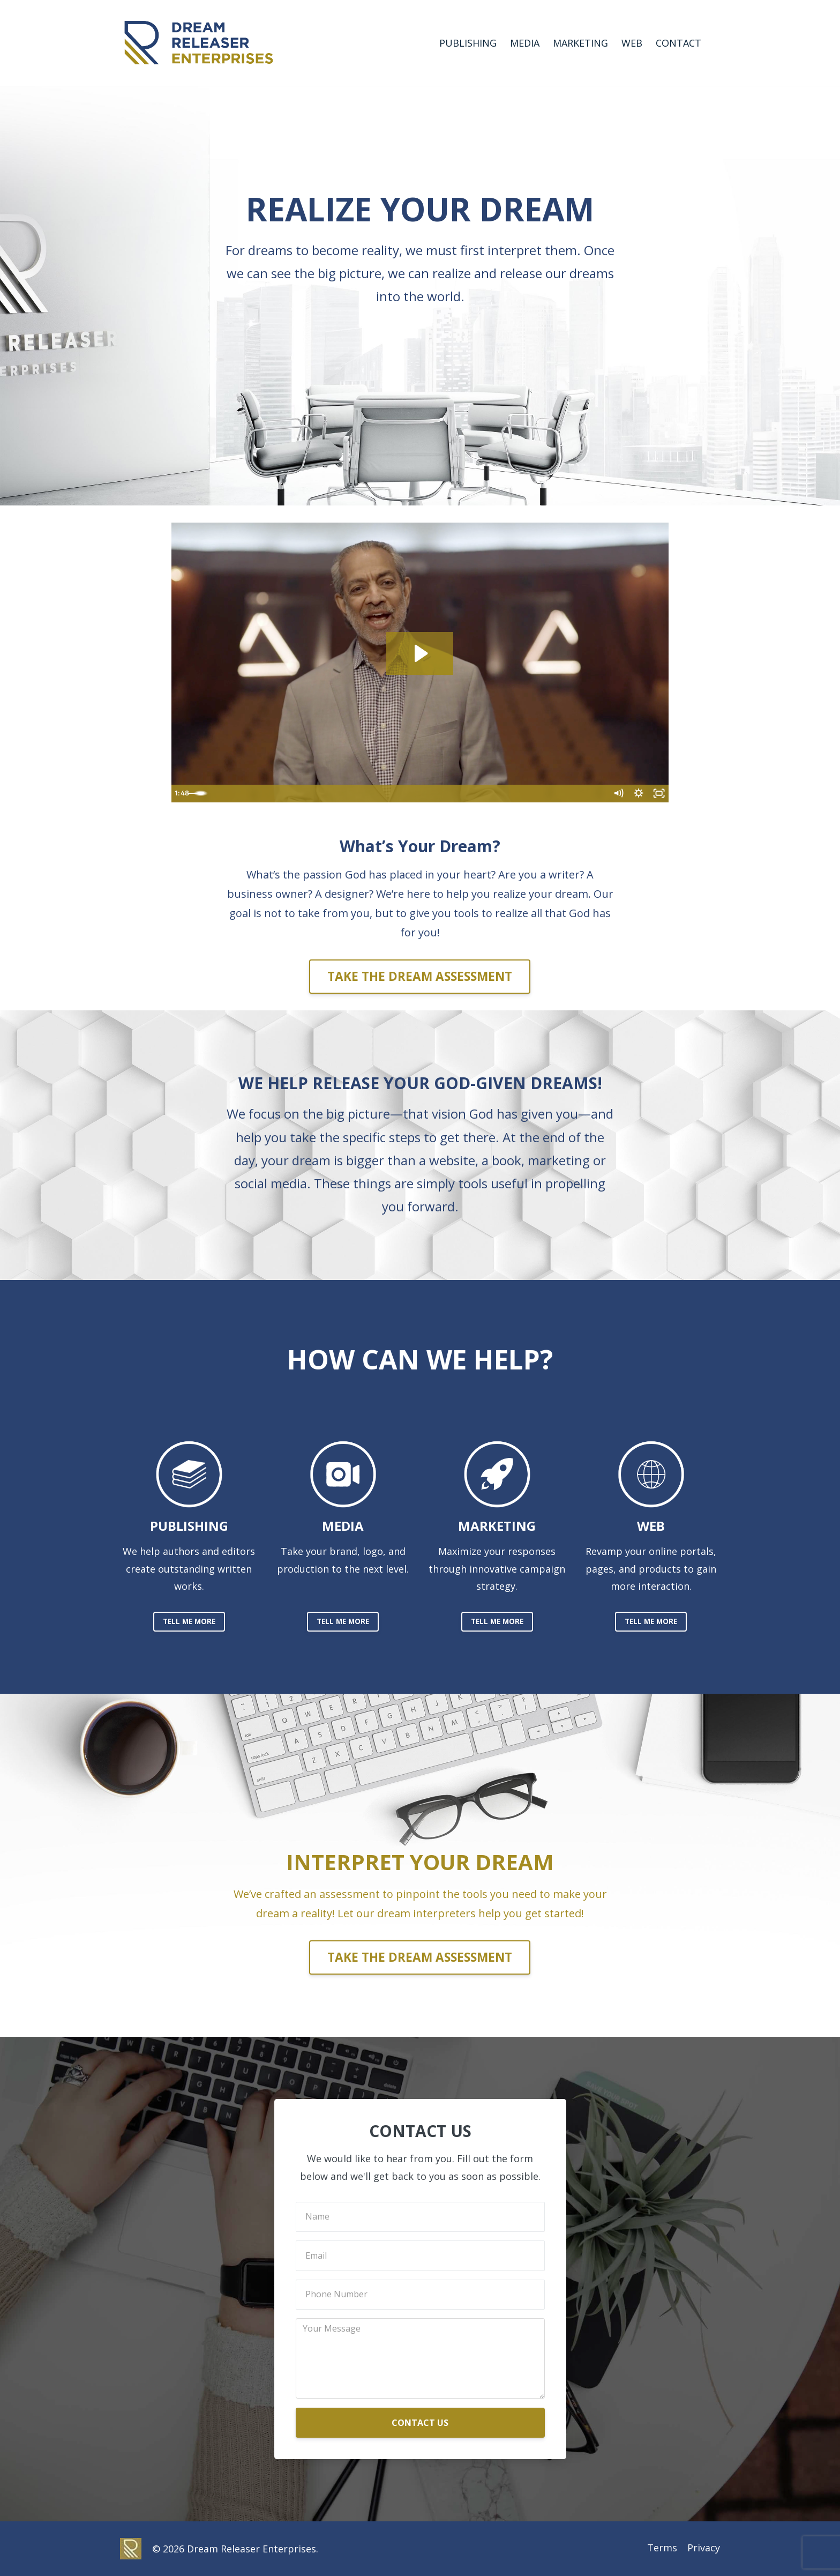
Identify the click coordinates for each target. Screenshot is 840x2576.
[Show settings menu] (637, 794)
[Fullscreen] (658, 794)
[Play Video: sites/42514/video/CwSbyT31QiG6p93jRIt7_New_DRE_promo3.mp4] (419, 653)
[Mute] (615, 794)
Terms (659, 2548)
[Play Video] (181, 794)
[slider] (408, 794)
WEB (631, 42)
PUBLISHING (468, 42)
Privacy (703, 2548)
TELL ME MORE (189, 1621)
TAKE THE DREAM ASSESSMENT (419, 976)
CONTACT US (420, 2423)
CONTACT (678, 42)
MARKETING (580, 42)
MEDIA (524, 42)
